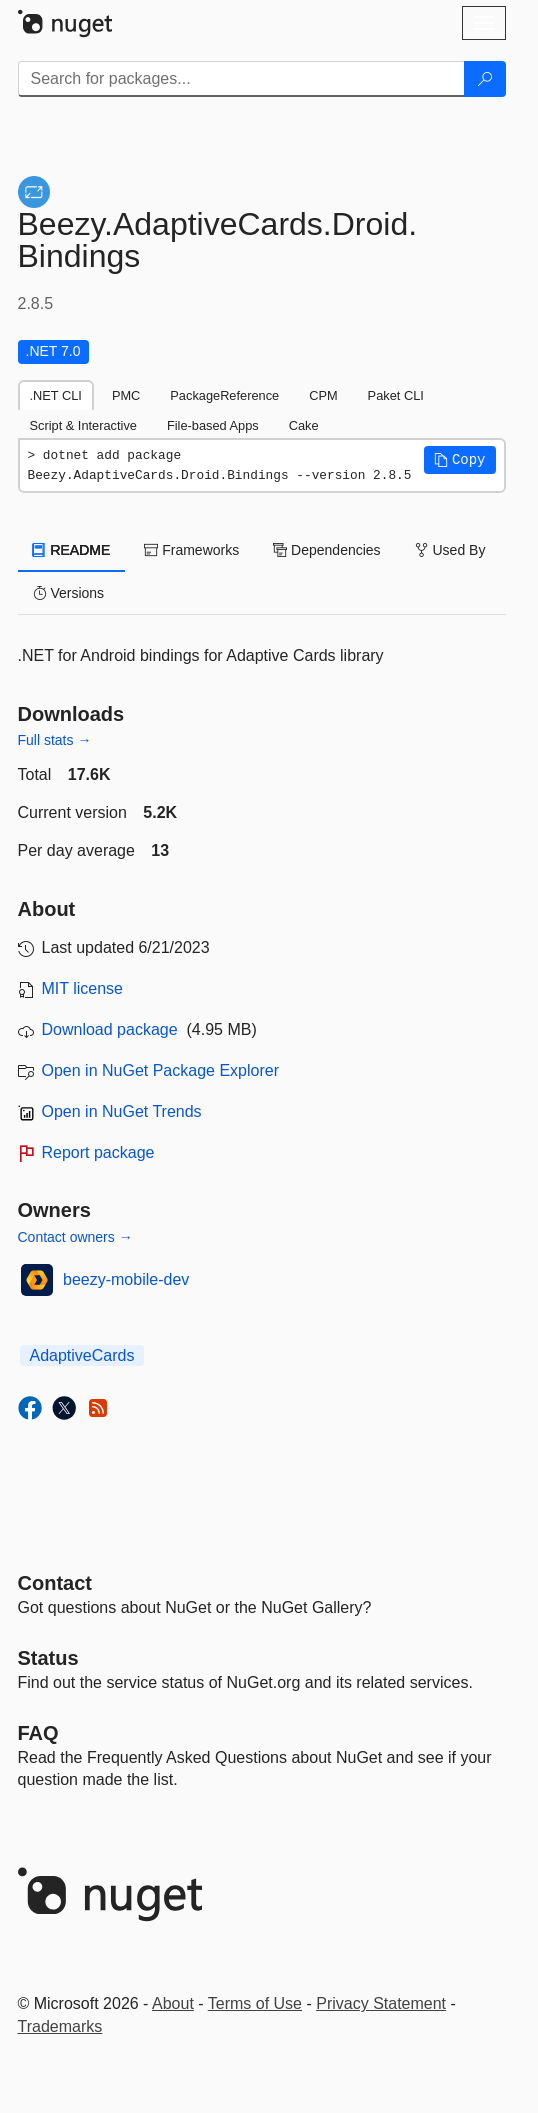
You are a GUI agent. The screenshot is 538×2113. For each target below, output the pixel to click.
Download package (110, 1029)
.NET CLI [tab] (56, 395)
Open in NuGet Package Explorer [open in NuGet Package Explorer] (160, 1070)
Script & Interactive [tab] (83, 425)
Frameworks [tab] (191, 550)
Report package (98, 1152)
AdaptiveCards (82, 1355)
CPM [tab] (323, 395)
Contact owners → (75, 1237)
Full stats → (55, 740)
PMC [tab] (126, 395)
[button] (460, 460)
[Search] (485, 79)
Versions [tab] (69, 593)
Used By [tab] (450, 550)
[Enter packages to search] (241, 79)
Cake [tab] (304, 425)
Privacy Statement (381, 2003)
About (173, 2003)
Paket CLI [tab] (396, 395)
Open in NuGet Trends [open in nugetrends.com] (122, 1111)
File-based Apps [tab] (213, 425)
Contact (55, 1583)
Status (48, 1658)
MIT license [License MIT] (83, 988)
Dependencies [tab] (326, 550)
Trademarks (60, 2026)
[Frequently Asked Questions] (38, 1733)
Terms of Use (255, 2003)
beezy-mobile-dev (126, 1279)
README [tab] (72, 550)
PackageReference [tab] (224, 395)
